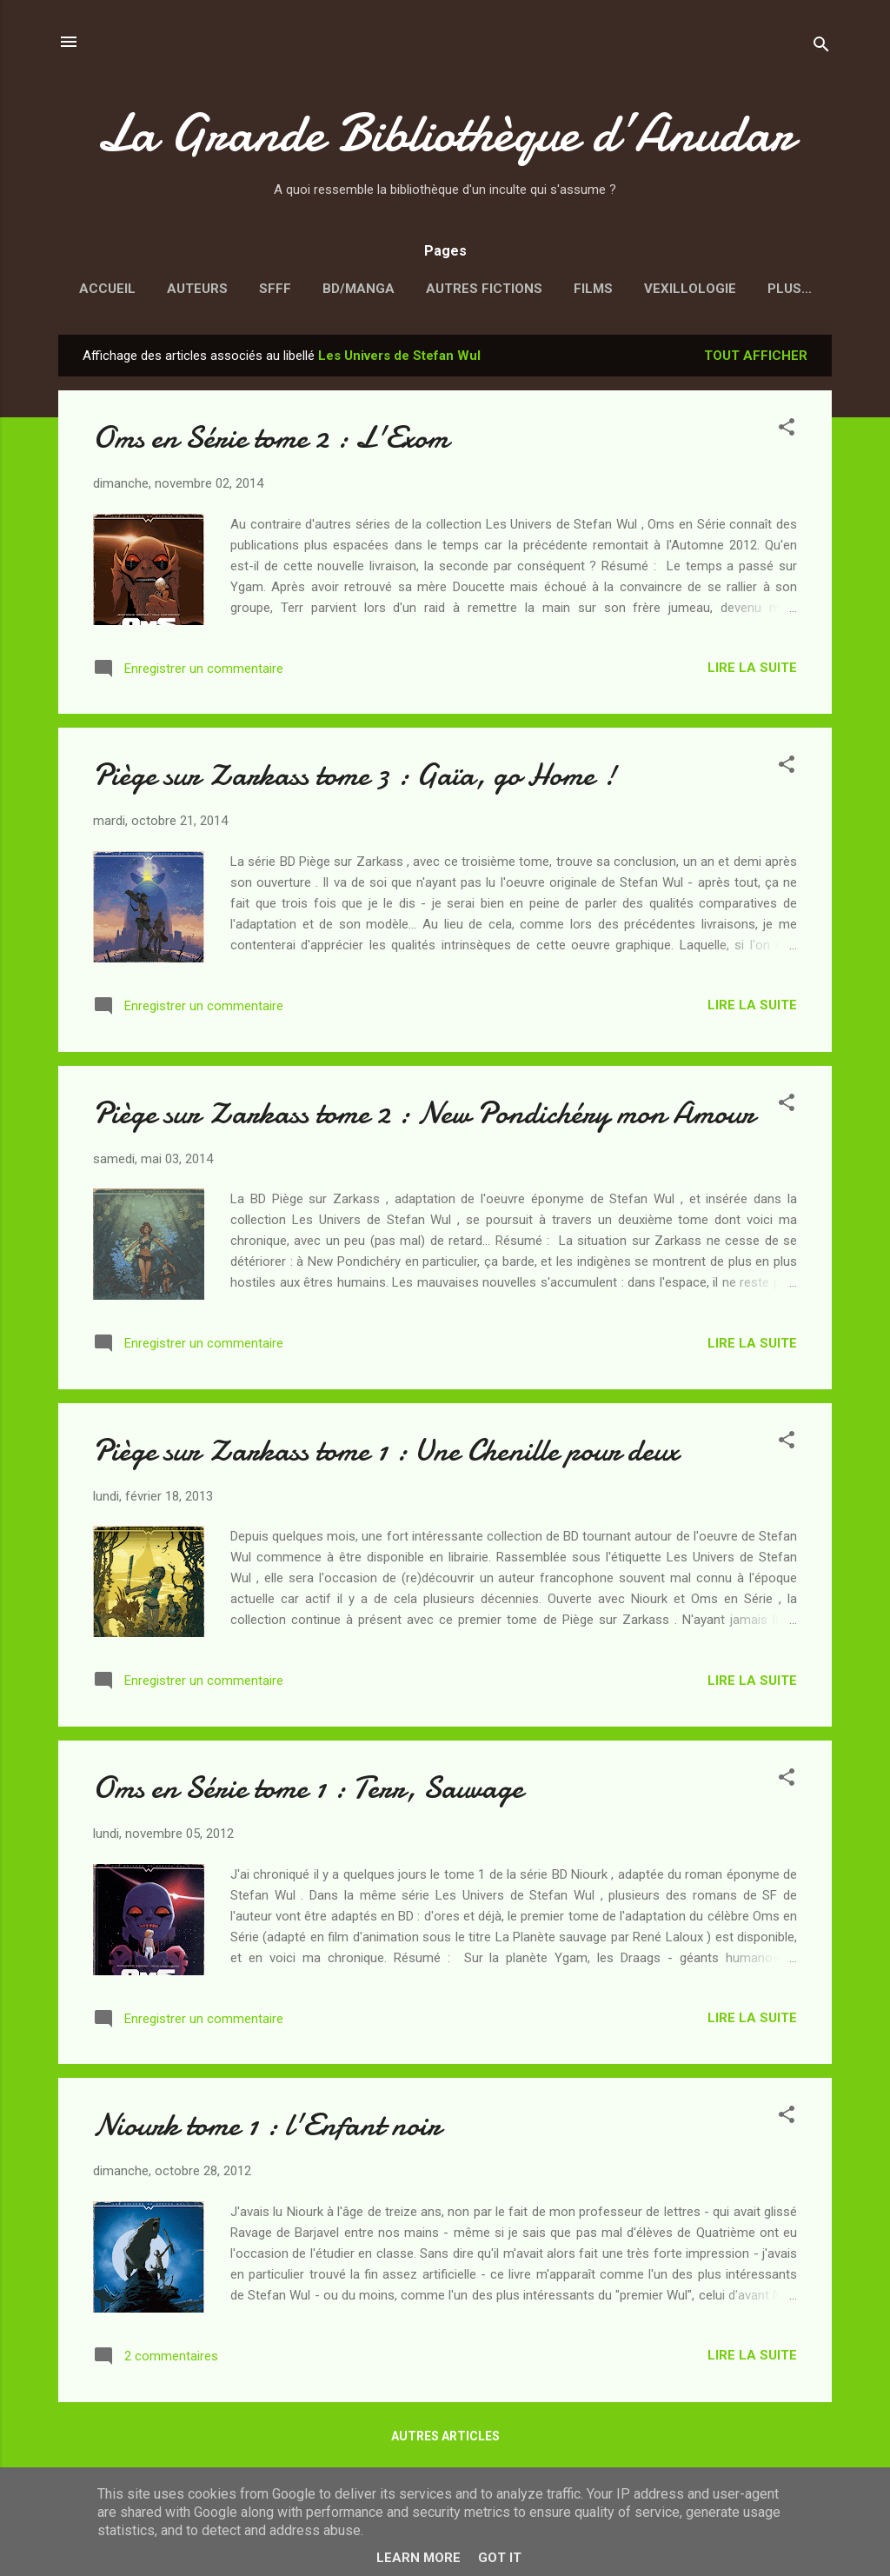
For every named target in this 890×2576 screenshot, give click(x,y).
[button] (786, 433)
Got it (499, 2558)
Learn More (418, 2558)
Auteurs (197, 288)
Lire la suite (752, 671)
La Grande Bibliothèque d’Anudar (445, 133)
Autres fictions (484, 288)
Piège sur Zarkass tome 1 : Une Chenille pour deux (386, 1454)
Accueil (107, 288)
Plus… (789, 288)
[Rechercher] (821, 47)
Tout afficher (755, 359)
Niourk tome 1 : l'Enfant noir (267, 2128)
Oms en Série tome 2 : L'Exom (270, 441)
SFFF (275, 288)
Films (593, 288)
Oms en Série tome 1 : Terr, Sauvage (308, 1791)
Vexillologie (690, 288)
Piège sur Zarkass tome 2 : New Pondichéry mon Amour (423, 1116)
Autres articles (445, 2439)
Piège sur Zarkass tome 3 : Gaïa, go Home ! (354, 778)
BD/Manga (358, 288)
